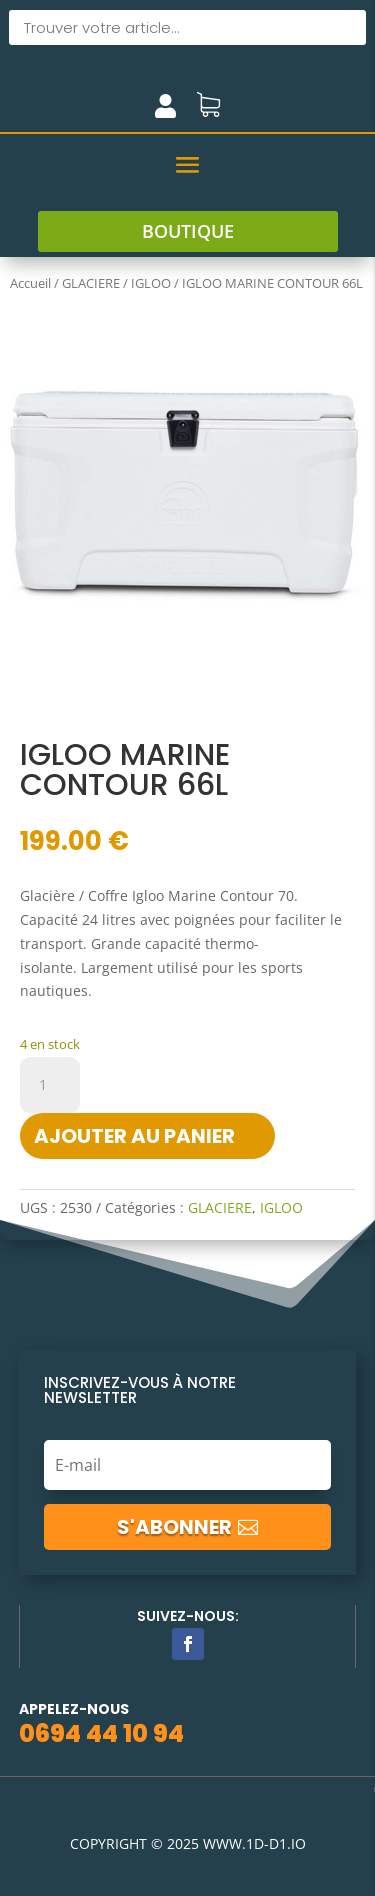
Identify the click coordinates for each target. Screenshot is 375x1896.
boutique (188, 231)
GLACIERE (91, 283)
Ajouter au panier (134, 1136)
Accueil (30, 283)
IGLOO (151, 283)
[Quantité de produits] (50, 1085)
